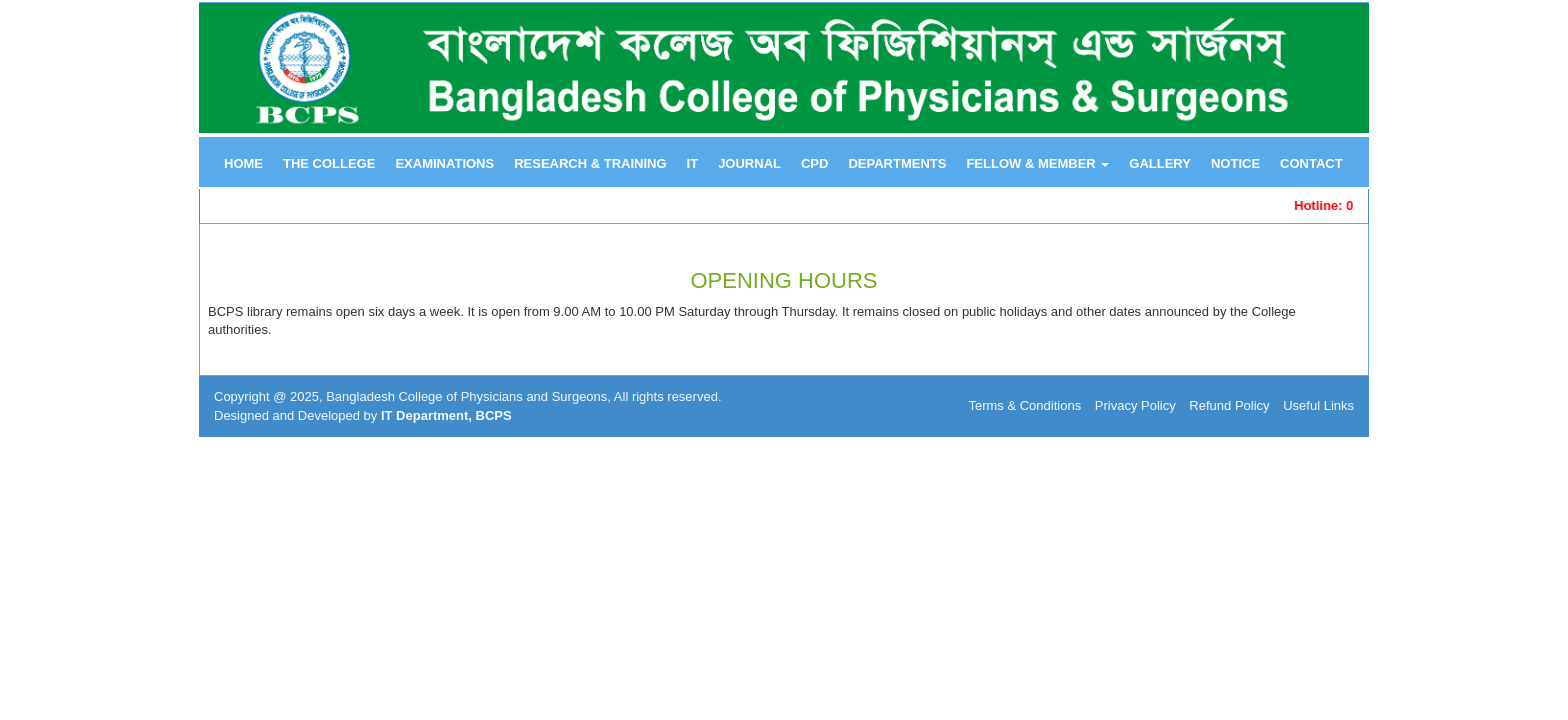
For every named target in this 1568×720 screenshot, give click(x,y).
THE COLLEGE (329, 163)
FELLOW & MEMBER (1037, 163)
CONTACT (1311, 163)
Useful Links (1318, 405)
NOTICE (1235, 163)
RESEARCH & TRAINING (590, 163)
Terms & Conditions (1024, 405)
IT (693, 163)
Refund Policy (1229, 405)
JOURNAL (749, 163)
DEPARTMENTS (897, 163)
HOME (243, 163)
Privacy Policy (1135, 405)
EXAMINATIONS (444, 163)
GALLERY (1160, 163)
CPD (814, 163)
